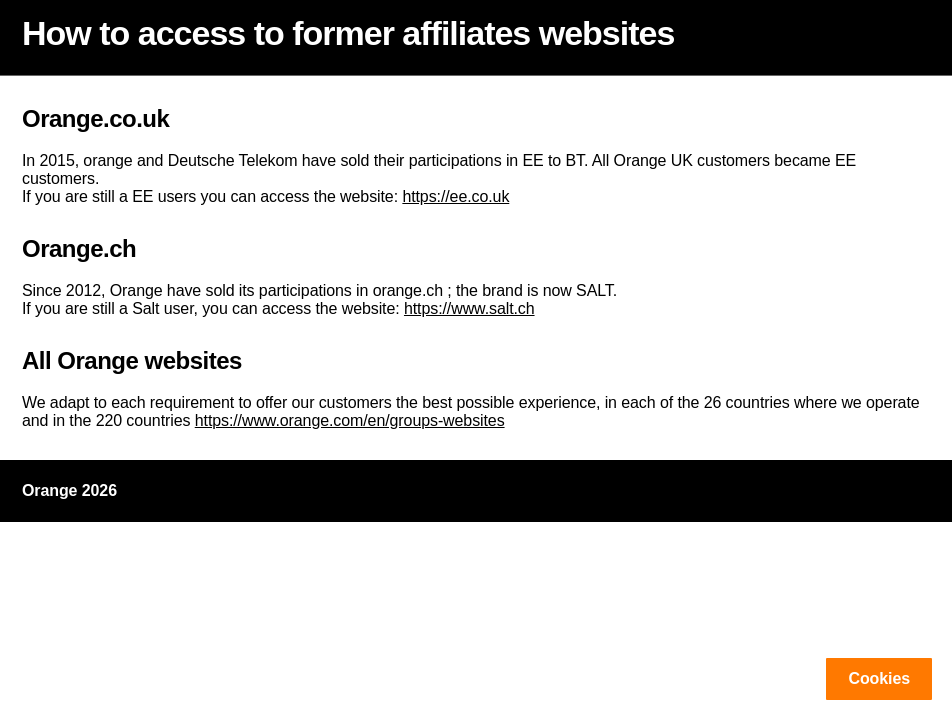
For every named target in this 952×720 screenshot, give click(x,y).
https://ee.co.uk (455, 196)
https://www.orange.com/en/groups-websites (350, 420)
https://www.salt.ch (469, 308)
